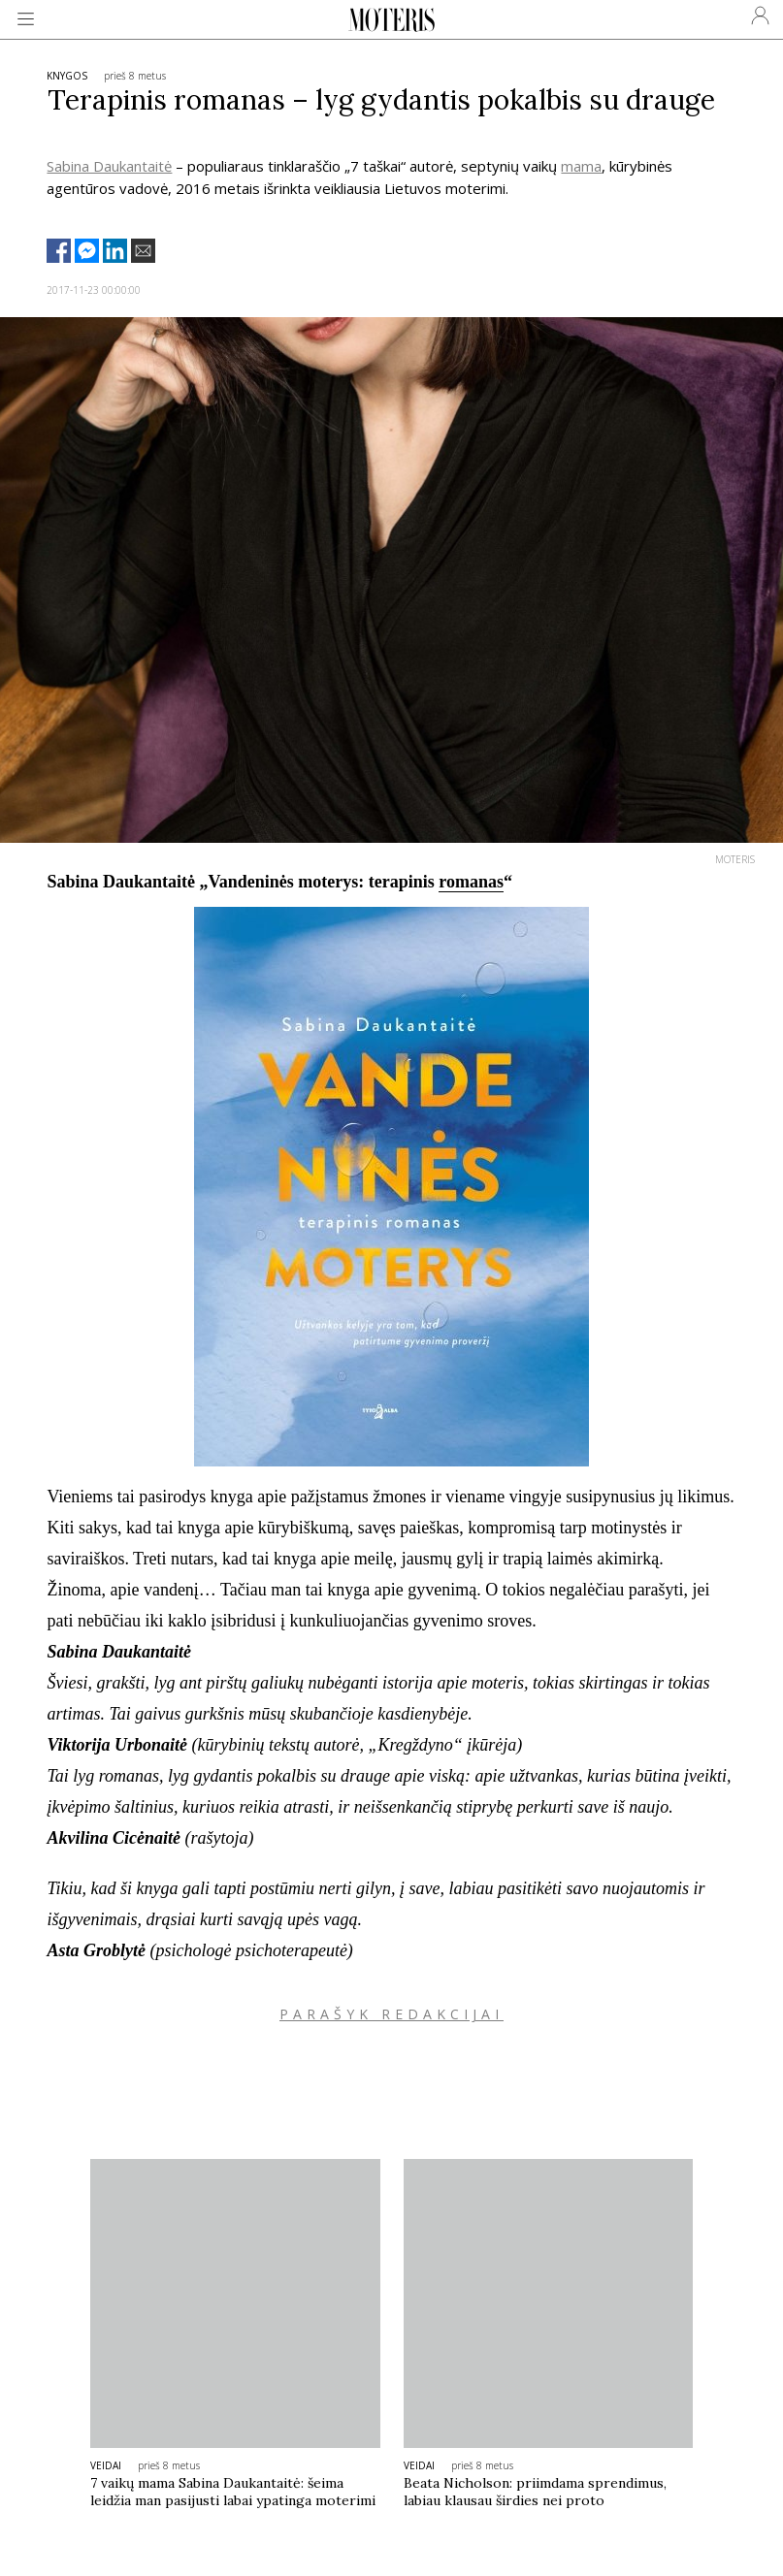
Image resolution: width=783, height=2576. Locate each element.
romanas (471, 881)
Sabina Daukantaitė (109, 166)
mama (581, 166)
